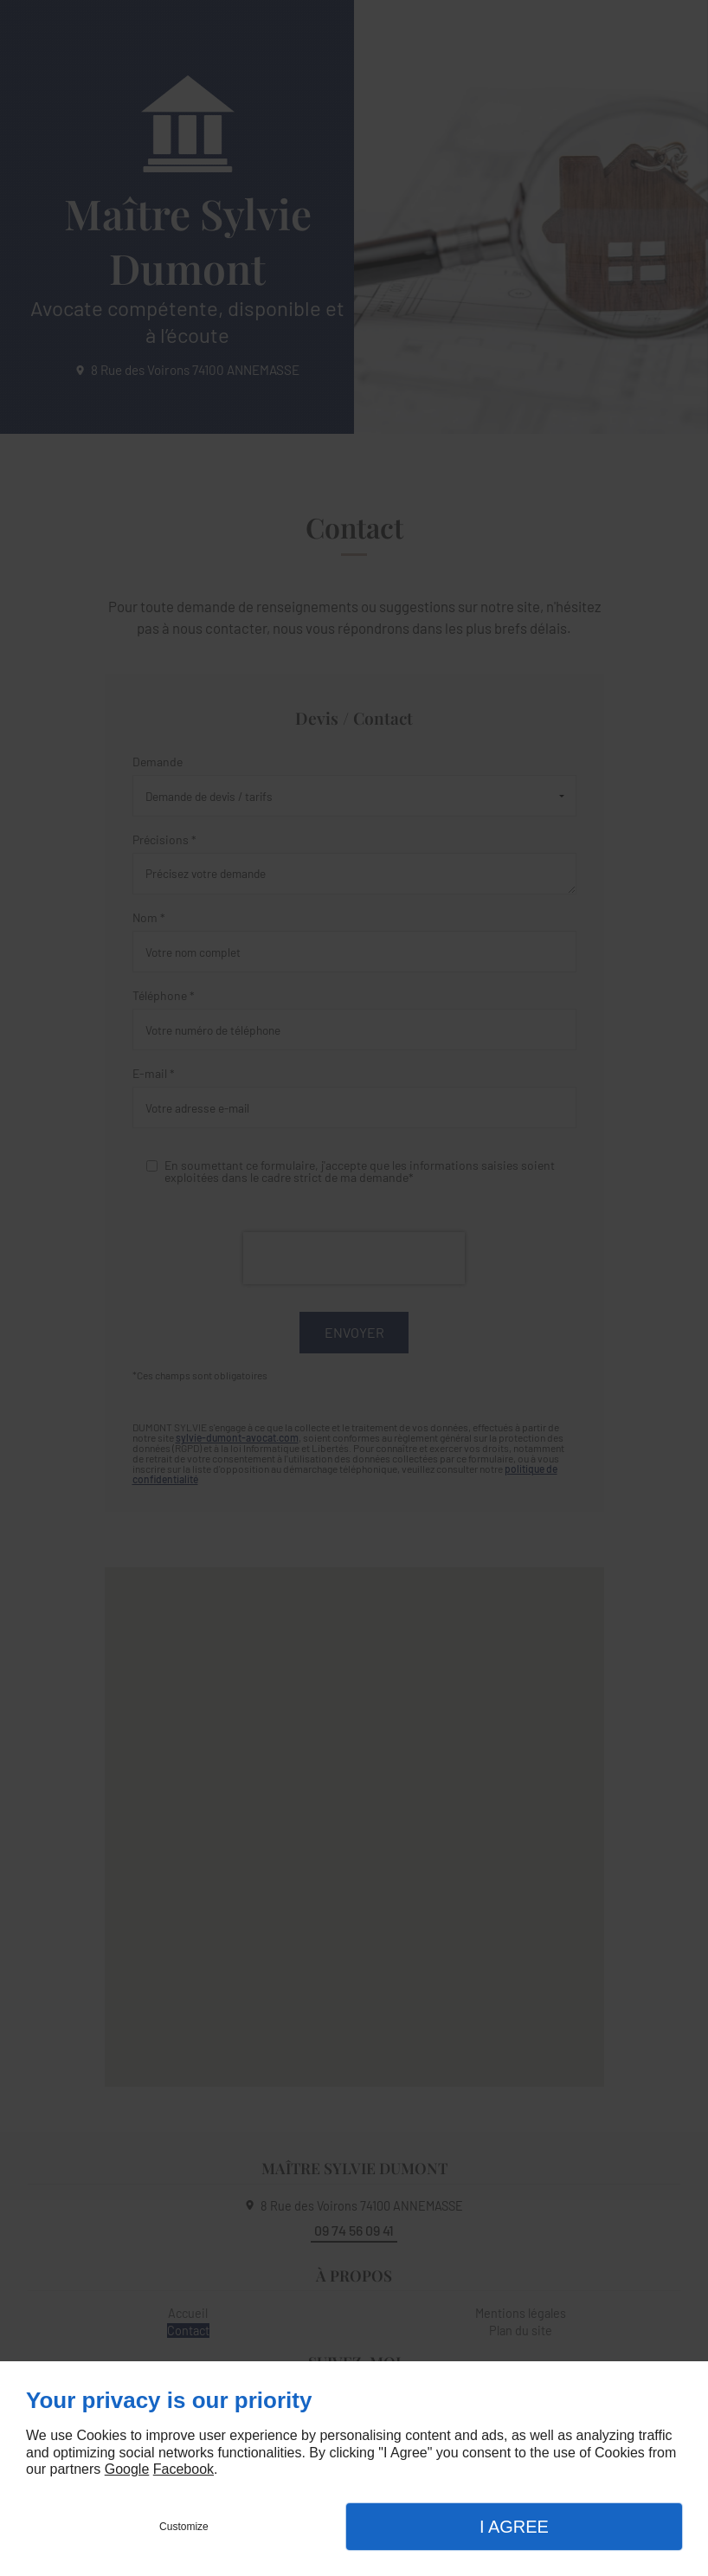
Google (127, 2469)
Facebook (183, 2469)
